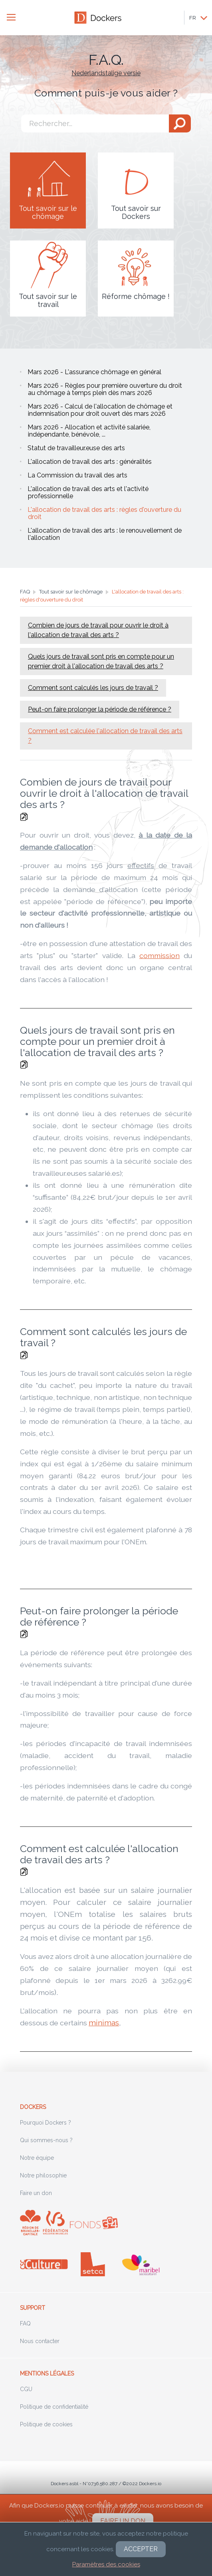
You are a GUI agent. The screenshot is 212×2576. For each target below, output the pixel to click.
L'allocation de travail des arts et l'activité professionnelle (88, 492)
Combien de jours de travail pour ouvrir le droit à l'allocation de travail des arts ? (98, 630)
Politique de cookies (46, 2424)
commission (159, 955)
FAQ (25, 2323)
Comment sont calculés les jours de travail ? (93, 688)
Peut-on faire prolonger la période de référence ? (99, 709)
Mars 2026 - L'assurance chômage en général (94, 372)
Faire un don (36, 2193)
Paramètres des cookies (106, 2564)
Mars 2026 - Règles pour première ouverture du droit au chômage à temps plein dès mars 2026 (105, 389)
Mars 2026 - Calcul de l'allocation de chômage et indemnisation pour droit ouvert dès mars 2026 (100, 410)
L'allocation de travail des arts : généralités (90, 461)
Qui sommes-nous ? (46, 2140)
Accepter (141, 2549)
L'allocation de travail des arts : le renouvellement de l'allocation (105, 534)
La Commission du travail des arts (77, 475)
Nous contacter (39, 2341)
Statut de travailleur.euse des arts (76, 448)
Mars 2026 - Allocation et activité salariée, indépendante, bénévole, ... (89, 430)
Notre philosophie (43, 2175)
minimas (104, 2022)
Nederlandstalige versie (106, 73)
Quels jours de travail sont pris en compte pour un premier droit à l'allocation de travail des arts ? (101, 661)
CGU (26, 2389)
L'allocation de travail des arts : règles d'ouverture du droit (104, 513)
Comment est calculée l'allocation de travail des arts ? (105, 735)
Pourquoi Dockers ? (45, 2122)
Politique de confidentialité (54, 2407)
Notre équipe (37, 2158)
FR (192, 18)
